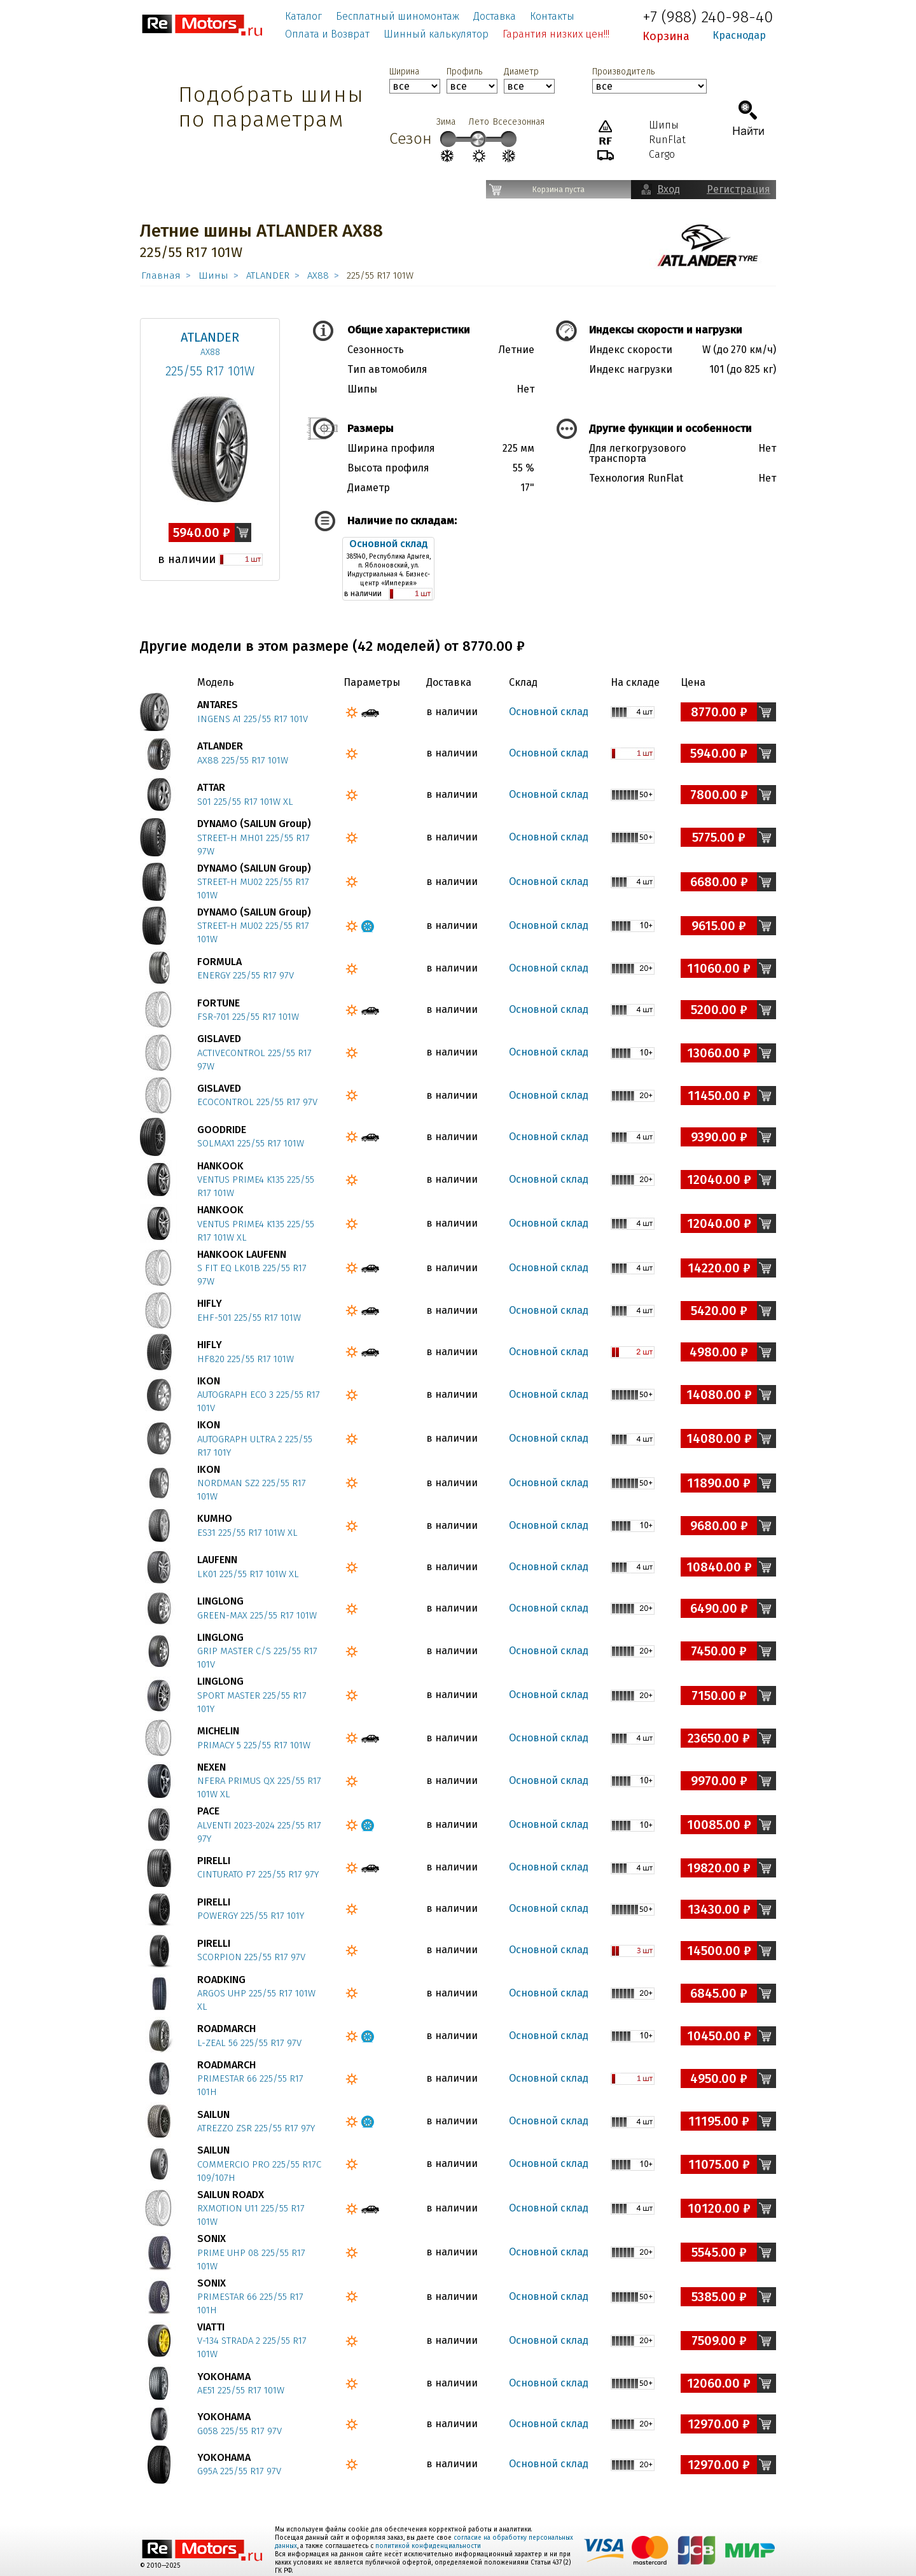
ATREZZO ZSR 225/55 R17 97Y (256, 2128)
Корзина (666, 36)
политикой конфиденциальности (428, 2546)
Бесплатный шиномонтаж (397, 16)
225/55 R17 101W (209, 371)
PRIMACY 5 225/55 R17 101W (253, 1745)
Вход (668, 189)
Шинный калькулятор (436, 34)
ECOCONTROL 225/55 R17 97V (257, 1102)
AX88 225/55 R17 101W (242, 760)
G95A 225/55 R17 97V (239, 2471)
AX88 (318, 275)
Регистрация (738, 189)
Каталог (303, 16)
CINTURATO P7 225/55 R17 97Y (258, 1874)
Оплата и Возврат (327, 34)
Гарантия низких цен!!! (556, 34)
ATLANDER (267, 275)
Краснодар (739, 35)
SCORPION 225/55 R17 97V (251, 1957)
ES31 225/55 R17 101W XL (247, 1532)
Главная (161, 275)
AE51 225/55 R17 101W (240, 2390)
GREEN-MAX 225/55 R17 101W (257, 1615)
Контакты (552, 16)
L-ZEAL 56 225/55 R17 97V (249, 2043)
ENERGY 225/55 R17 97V (245, 975)
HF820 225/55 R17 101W (245, 1359)
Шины (213, 275)
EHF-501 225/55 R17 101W (249, 1317)
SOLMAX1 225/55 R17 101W (250, 1143)
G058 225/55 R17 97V (239, 2431)
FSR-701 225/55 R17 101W (248, 1016)
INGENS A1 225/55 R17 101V (252, 719)
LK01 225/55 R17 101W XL (248, 1574)
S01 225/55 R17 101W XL (245, 801)
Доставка (494, 16)
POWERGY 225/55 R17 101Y (250, 1915)
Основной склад (388, 544)
